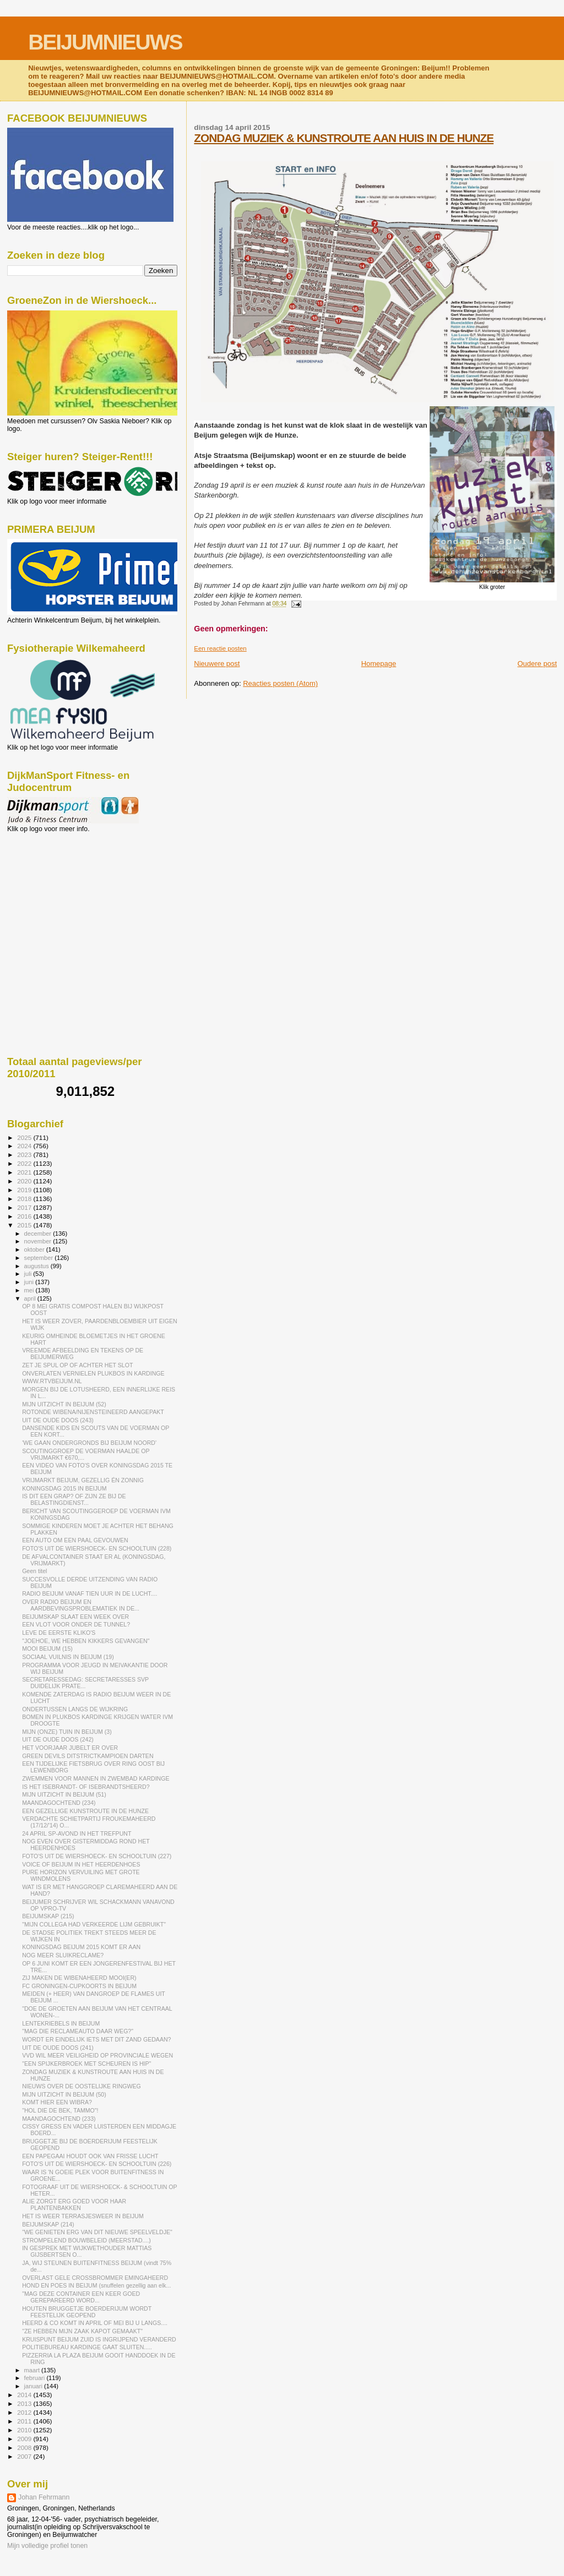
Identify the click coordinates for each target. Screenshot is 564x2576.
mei (30, 1290)
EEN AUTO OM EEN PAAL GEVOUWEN (75, 1540)
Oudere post (537, 663)
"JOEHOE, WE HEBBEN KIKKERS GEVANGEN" (85, 1641)
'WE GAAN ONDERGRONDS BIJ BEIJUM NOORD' (89, 1442)
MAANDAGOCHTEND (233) (58, 2118)
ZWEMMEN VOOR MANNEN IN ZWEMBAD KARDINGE (95, 1778)
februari (35, 2378)
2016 (25, 1216)
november (38, 1241)
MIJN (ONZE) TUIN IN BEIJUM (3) (67, 1731)
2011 (25, 2421)
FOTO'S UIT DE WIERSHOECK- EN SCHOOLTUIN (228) (96, 1548)
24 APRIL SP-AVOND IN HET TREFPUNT (76, 1833)
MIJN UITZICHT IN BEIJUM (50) (64, 2094)
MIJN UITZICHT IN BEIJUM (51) (64, 1794)
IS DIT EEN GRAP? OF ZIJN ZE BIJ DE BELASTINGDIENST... (74, 1499)
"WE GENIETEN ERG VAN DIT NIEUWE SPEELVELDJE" (97, 2232)
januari (34, 2386)
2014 (25, 2394)
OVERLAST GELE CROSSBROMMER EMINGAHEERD (95, 2277)
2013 (25, 2403)
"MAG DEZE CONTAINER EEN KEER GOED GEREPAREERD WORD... (81, 2297)
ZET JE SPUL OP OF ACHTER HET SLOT (77, 1365)
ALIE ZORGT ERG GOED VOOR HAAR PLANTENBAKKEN (74, 2204)
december (38, 1233)
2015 (25, 1225)
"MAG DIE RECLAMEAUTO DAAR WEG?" (77, 2031)
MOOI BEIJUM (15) (47, 1648)
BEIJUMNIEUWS (105, 42)
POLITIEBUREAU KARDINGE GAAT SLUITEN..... (87, 2347)
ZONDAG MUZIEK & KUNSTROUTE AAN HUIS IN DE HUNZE (344, 138)
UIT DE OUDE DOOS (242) (58, 1739)
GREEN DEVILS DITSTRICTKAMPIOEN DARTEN (87, 1756)
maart (33, 2370)
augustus (37, 1266)
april (30, 1298)
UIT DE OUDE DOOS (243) (58, 1420)
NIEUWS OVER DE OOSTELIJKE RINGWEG (81, 2086)
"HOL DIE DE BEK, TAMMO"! (60, 2110)
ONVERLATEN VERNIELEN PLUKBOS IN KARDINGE (93, 1373)
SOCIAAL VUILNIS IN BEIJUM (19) (68, 1656)
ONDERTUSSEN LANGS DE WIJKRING (75, 1709)
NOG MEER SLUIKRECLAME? (63, 1955)
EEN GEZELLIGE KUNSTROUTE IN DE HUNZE (85, 1811)
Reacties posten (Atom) (280, 683)
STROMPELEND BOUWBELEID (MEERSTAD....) (86, 2240)
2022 (25, 1163)
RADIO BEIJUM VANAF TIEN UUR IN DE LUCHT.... (89, 1593)
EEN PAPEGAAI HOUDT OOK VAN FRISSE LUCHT (90, 2156)
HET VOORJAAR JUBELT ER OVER (70, 1747)
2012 (25, 2412)
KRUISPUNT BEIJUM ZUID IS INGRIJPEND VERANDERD (99, 2339)
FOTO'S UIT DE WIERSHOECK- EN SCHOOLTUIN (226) (96, 2163)
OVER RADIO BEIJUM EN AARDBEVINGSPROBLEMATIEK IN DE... (80, 1605)
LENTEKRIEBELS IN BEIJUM (61, 2023)
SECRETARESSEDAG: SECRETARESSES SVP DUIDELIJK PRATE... (85, 1682)
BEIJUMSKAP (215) (48, 1916)
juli (29, 1273)
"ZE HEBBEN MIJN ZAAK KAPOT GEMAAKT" (82, 2331)
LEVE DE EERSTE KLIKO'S (58, 1632)
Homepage (379, 663)
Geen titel (34, 1571)
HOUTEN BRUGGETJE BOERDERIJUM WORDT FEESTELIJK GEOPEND (86, 2311)
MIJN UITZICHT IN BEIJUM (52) (64, 1404)
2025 (25, 1137)
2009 (25, 2438)
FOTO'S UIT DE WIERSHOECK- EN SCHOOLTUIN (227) (96, 1856)
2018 (25, 1198)
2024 (25, 1145)
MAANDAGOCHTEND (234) (58, 1802)
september (39, 1257)
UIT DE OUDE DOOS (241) (58, 2047)
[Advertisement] (56, 892)
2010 (25, 2429)
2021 (25, 1172)
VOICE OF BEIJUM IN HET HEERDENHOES (81, 1864)
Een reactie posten (220, 648)
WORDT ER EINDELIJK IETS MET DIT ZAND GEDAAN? (96, 2039)
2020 (25, 1181)
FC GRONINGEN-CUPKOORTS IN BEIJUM (79, 1986)
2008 (25, 2447)
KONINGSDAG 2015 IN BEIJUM (64, 1488)
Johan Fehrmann (43, 2497)
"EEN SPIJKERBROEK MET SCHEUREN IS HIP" (86, 2063)
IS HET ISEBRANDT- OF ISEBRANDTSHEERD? (85, 1786)
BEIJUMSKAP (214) (48, 2224)
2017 (25, 1207)
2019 (25, 1189)
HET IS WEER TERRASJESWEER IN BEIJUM (83, 2216)
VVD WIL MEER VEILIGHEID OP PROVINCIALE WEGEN (97, 2055)
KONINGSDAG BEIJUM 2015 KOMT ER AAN (81, 1947)
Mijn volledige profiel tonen (47, 2546)
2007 (25, 2456)
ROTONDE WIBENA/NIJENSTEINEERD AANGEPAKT (93, 1412)
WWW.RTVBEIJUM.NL (52, 1381)
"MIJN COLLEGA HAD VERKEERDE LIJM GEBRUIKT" (94, 1924)
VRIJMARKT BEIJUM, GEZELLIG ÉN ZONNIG (83, 1480)
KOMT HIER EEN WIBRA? (57, 2102)
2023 (25, 1154)
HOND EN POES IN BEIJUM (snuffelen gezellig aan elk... (96, 2285)
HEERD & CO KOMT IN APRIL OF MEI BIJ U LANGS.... (94, 2323)
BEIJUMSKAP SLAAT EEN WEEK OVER (75, 1616)
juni (29, 1282)
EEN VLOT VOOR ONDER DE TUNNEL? (76, 1624)
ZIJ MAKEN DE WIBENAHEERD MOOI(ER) (79, 1977)
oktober (35, 1249)
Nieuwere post (217, 663)
